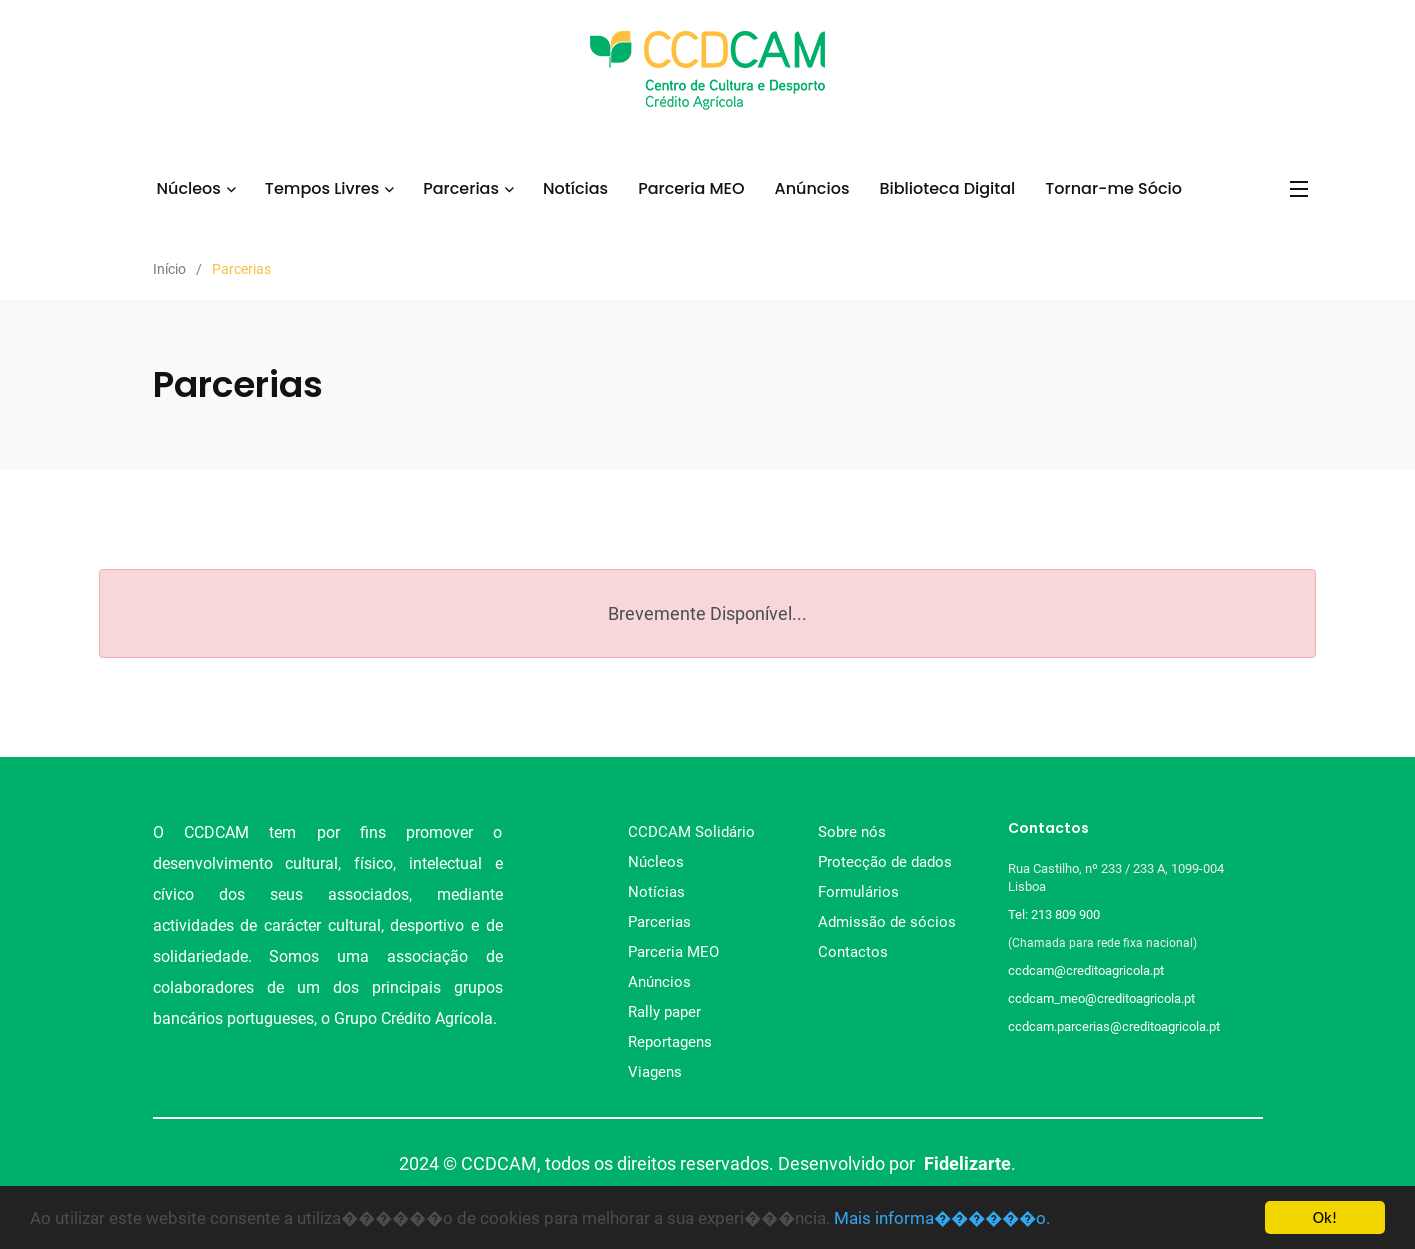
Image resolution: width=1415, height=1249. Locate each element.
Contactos (853, 952)
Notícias (575, 188)
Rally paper (664, 1012)
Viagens (655, 1072)
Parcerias (461, 188)
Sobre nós (852, 832)
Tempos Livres (322, 188)
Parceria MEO (691, 188)
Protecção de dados (885, 862)
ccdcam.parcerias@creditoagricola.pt (1114, 1026)
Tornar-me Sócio (1113, 188)
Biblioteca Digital (947, 188)
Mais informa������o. (942, 1218)
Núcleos (188, 188)
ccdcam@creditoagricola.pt (1086, 970)
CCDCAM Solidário (691, 832)
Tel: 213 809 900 (1057, 914)
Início (169, 269)
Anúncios (812, 188)
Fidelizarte (967, 1163)
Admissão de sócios (887, 922)
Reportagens (670, 1042)
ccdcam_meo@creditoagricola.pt (1101, 998)
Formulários (858, 892)
